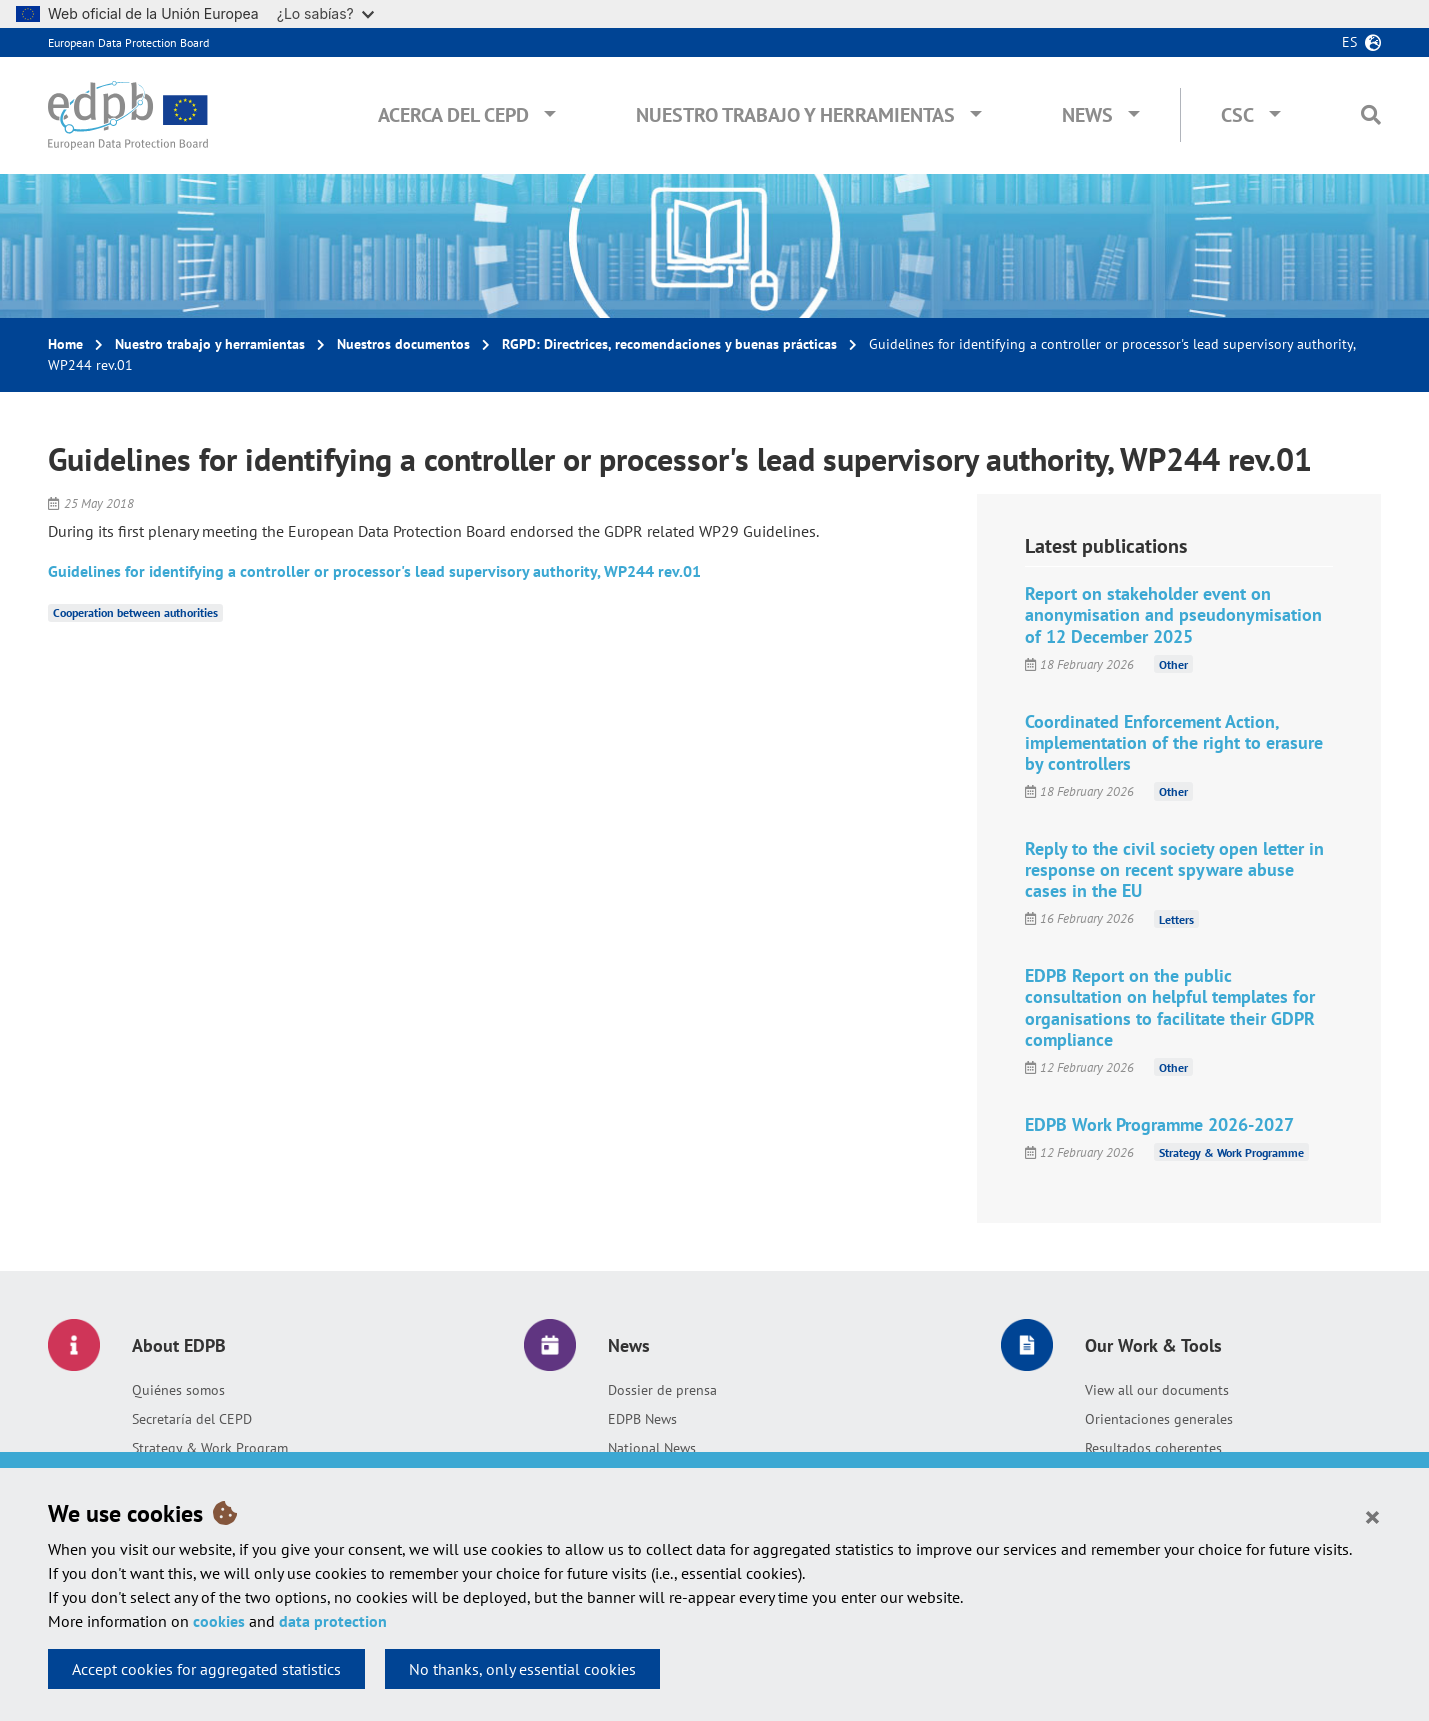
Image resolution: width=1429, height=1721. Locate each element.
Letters (1176, 918)
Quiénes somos (178, 1390)
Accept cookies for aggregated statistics (206, 1669)
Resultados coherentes (1153, 1448)
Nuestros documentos (403, 344)
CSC (1237, 115)
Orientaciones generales (1159, 1419)
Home (65, 344)
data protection (333, 1621)
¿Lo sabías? (325, 13)
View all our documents (1157, 1390)
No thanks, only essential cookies (522, 1669)
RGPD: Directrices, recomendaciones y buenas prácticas (669, 344)
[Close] (1372, 1516)
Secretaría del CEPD (192, 1419)
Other (1173, 664)
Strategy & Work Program (210, 1448)
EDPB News (642, 1419)
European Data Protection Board (128, 42)
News (1087, 115)
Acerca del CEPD (453, 115)
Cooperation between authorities (135, 612)
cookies (219, 1621)
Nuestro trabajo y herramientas (795, 115)
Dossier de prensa (662, 1390)
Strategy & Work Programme (1231, 1152)
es (1349, 42)
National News (652, 1448)
